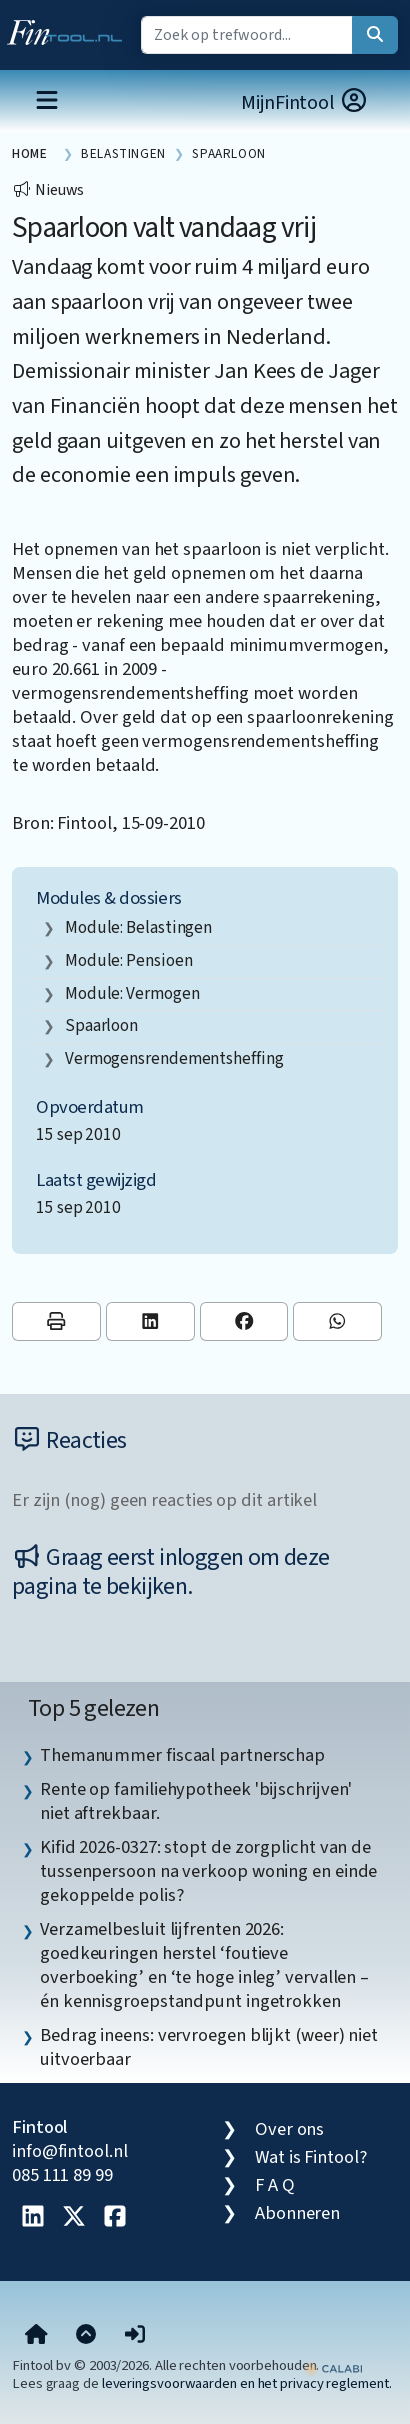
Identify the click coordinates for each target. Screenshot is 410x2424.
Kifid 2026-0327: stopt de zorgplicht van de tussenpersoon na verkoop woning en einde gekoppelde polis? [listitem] (208, 1871)
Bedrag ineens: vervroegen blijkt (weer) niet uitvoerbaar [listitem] (209, 2047)
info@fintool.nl (70, 2151)
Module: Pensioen (129, 960)
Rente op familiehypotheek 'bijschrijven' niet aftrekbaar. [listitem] (196, 1801)
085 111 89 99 (62, 2175)
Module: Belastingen (138, 927)
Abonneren (297, 2213)
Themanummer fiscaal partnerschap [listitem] (182, 1755)
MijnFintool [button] (305, 102)
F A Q (275, 2185)
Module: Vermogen (132, 993)
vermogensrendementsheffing (174, 1058)
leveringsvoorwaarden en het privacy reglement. (247, 2383)
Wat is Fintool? (311, 2157)
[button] (135, 2335)
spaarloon (101, 1025)
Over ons (289, 2129)
